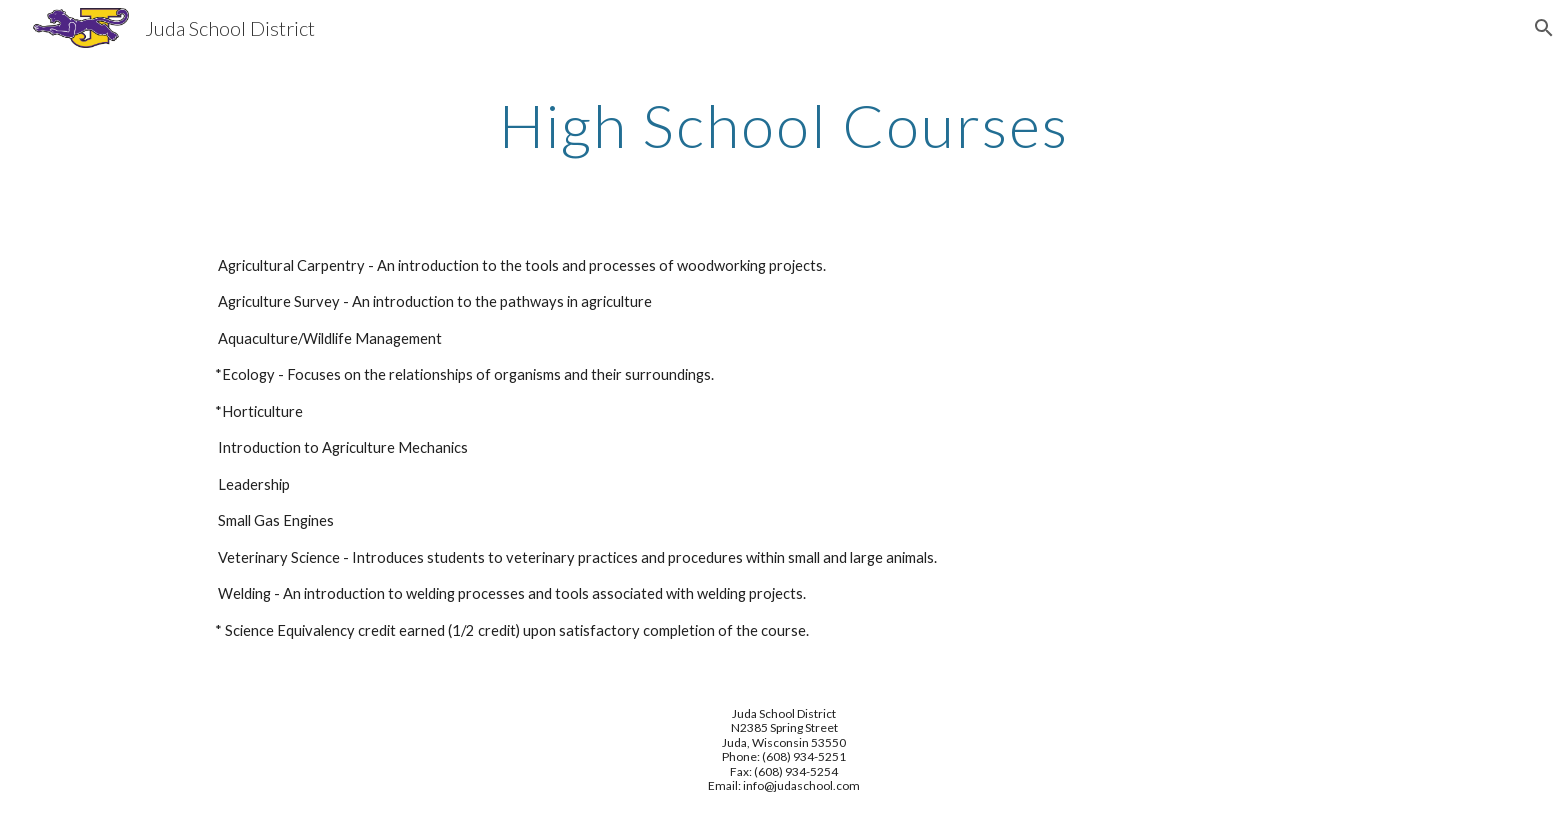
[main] (784, 125)
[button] (1544, 28)
